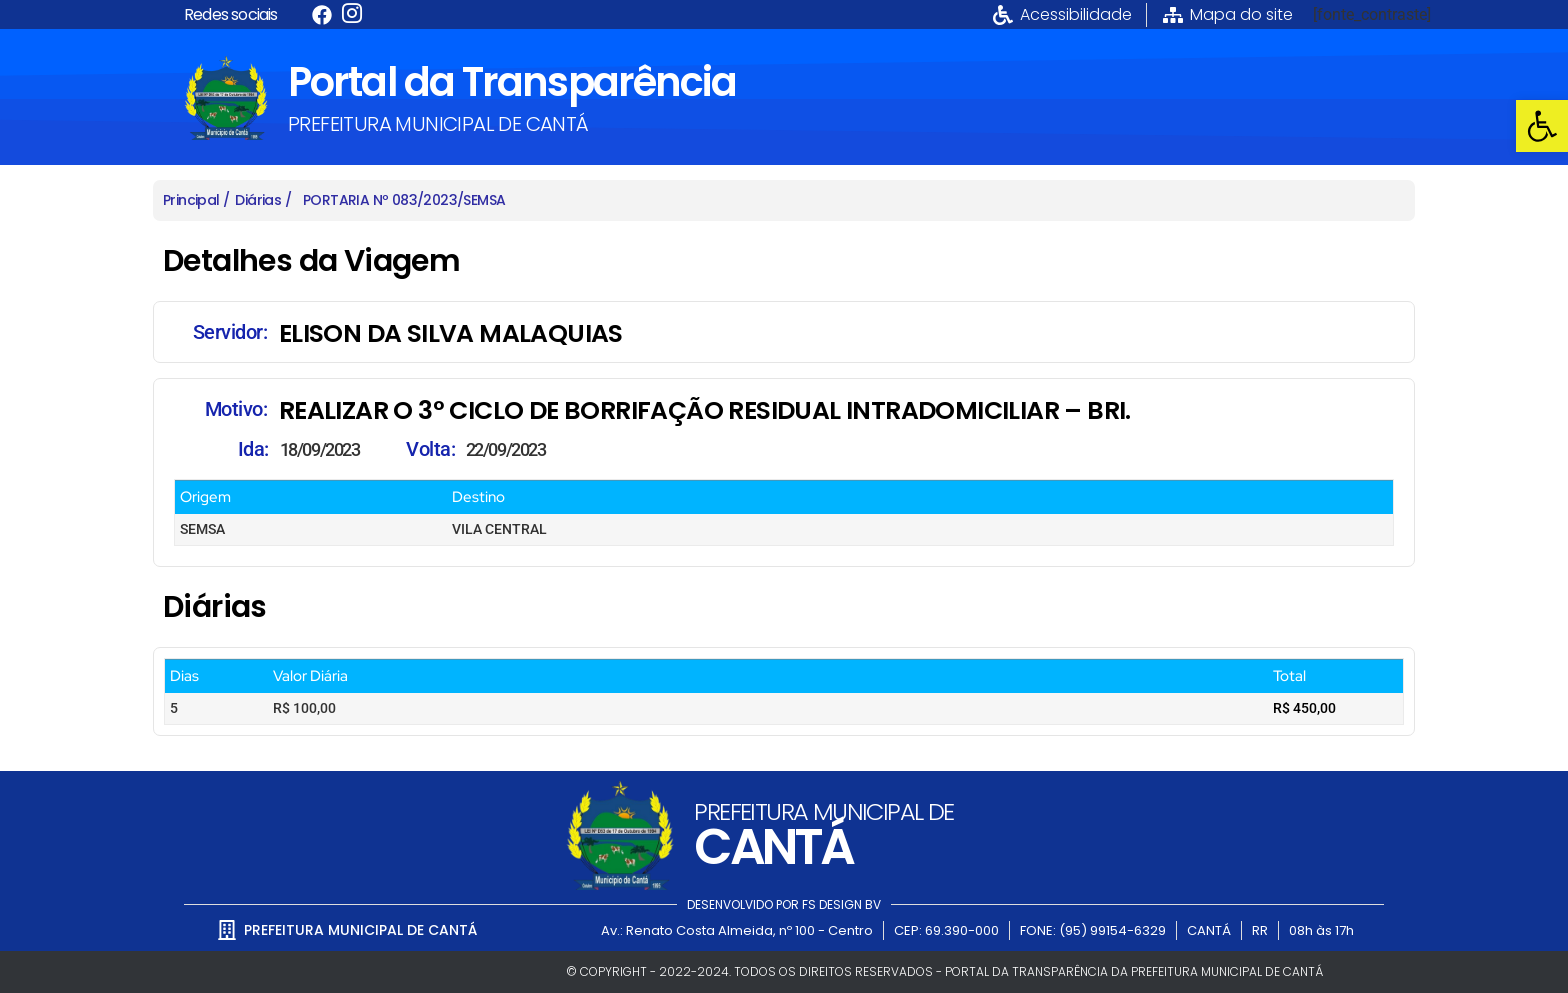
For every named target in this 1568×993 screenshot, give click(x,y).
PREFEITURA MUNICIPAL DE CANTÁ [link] (438, 124)
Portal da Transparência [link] (512, 82)
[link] (1542, 126)
